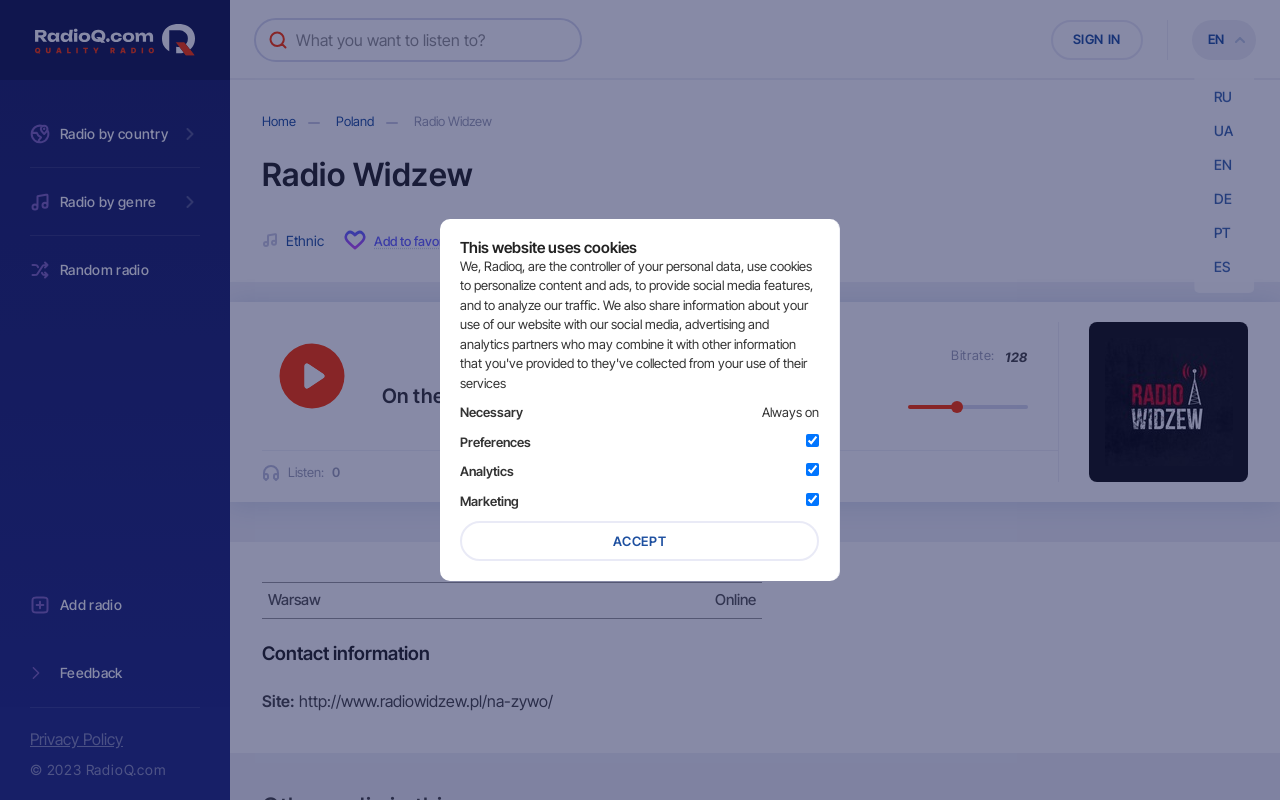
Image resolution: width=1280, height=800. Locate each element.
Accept (640, 541)
